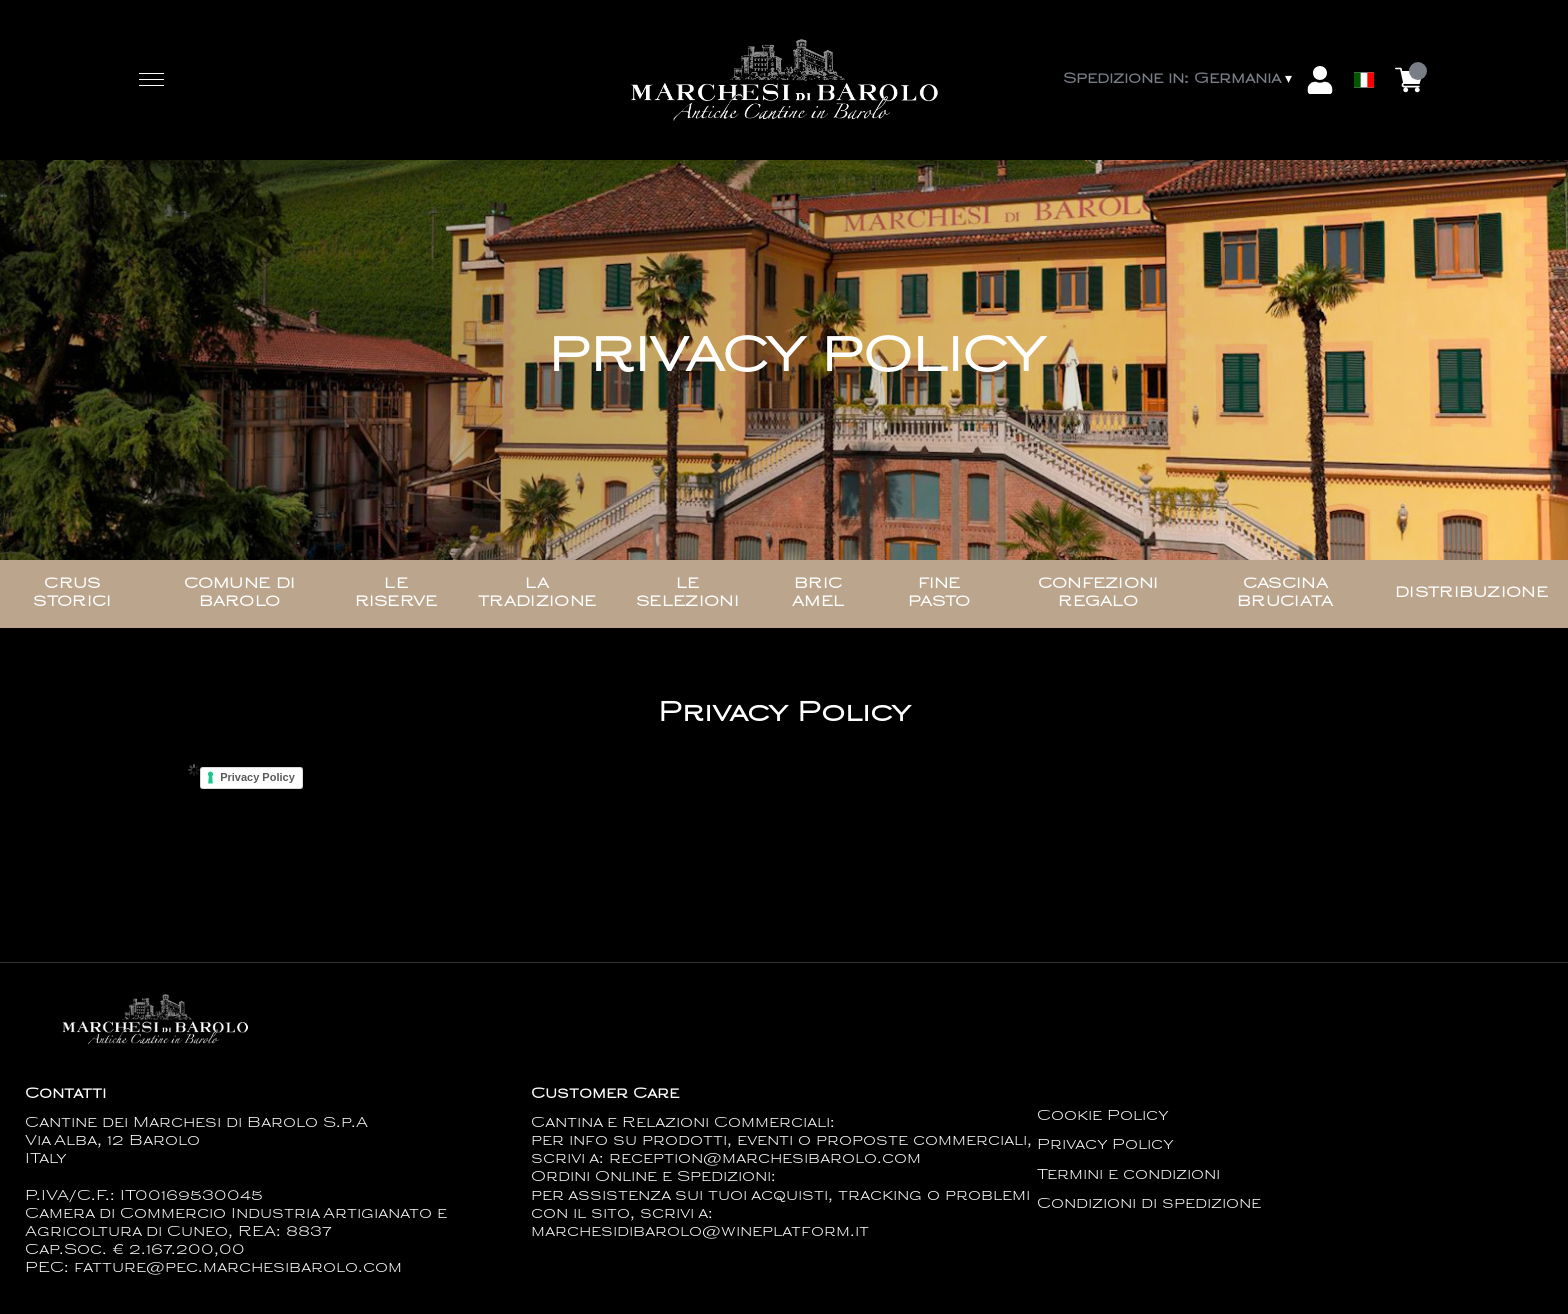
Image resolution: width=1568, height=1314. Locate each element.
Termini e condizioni (1128, 1175)
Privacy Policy (257, 777)
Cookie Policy (1103, 1116)
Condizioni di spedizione (1149, 1204)
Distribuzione (1471, 593)
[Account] (1320, 80)
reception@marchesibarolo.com (765, 1159)
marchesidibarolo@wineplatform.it (700, 1232)
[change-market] (1179, 80)
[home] (784, 80)
